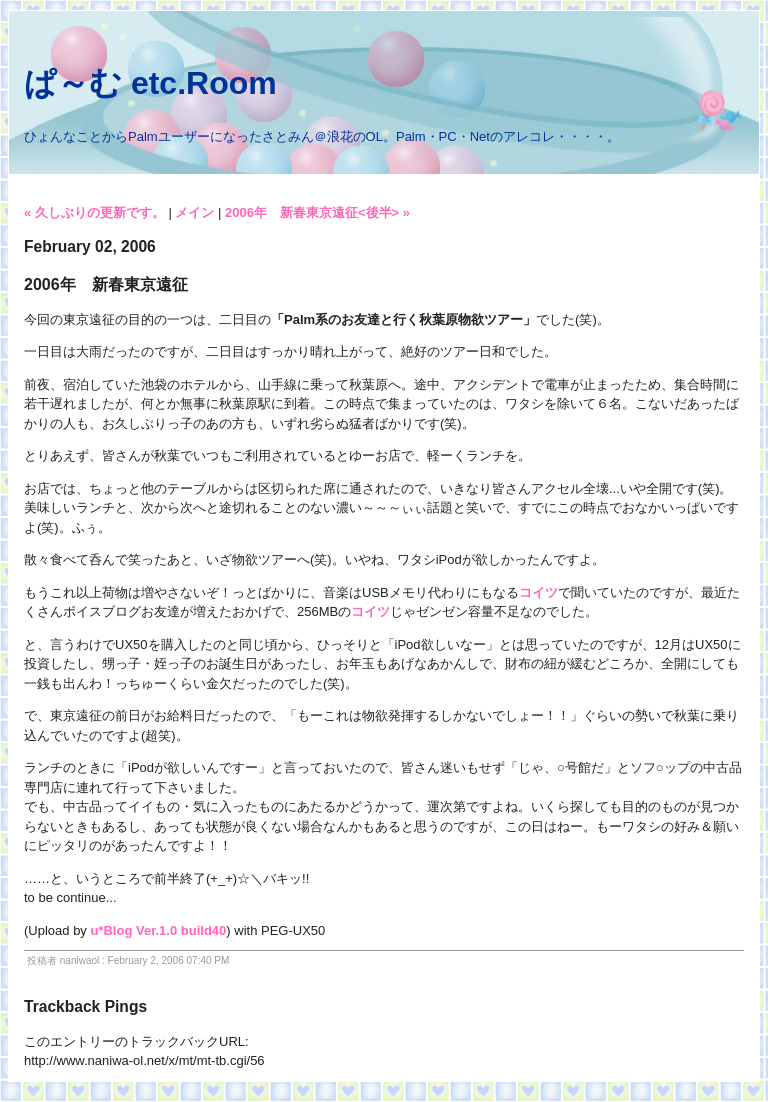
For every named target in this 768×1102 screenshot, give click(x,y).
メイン (194, 212)
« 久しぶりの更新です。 (94, 212)
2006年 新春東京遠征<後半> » (317, 212)
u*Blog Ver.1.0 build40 (158, 930)
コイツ (538, 592)
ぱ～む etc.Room (150, 83)
